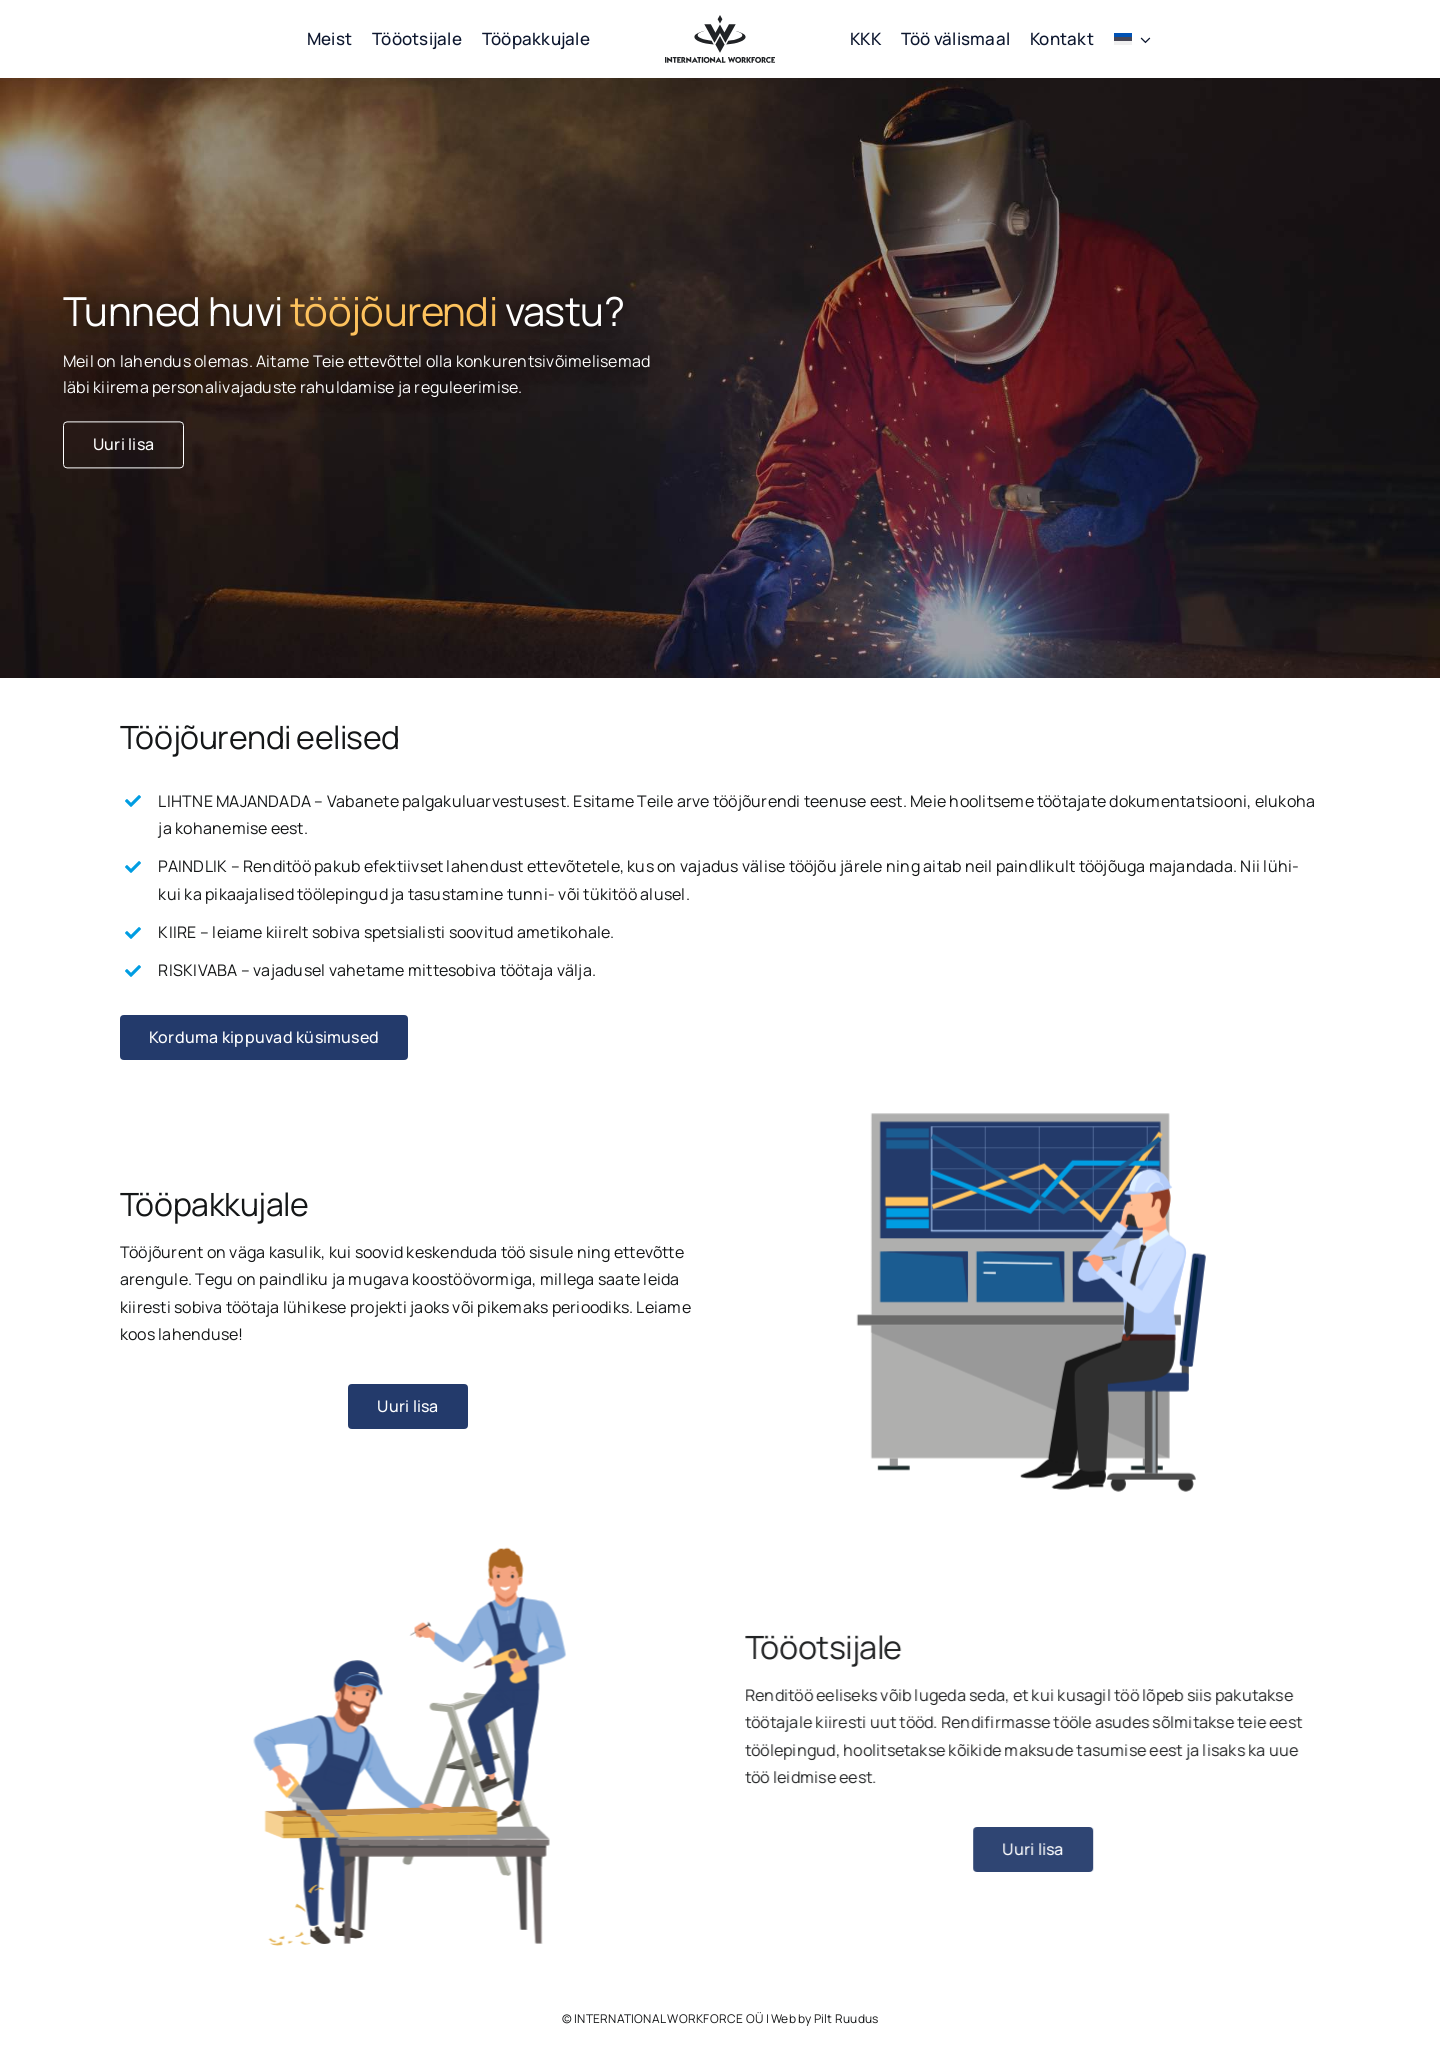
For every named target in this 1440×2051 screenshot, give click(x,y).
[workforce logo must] (720, 23)
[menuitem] (1133, 39)
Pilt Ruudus (846, 2018)
